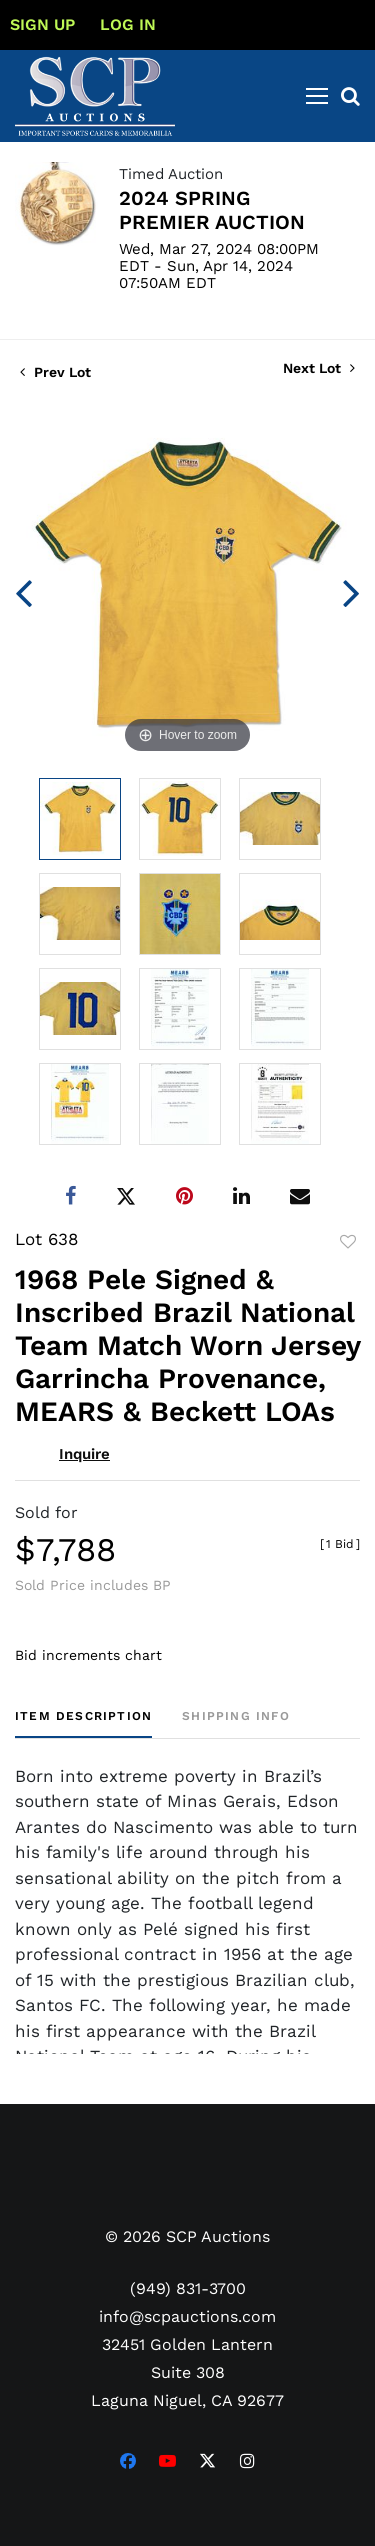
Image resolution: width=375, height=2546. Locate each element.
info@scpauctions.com (187, 2316)
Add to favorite (348, 1242)
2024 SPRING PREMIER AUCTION (212, 210)
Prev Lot (55, 372)
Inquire (84, 1454)
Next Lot (319, 368)
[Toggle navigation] (317, 96)
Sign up (42, 24)
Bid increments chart (88, 1655)
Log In (128, 24)
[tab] (83, 1723)
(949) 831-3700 (188, 2288)
